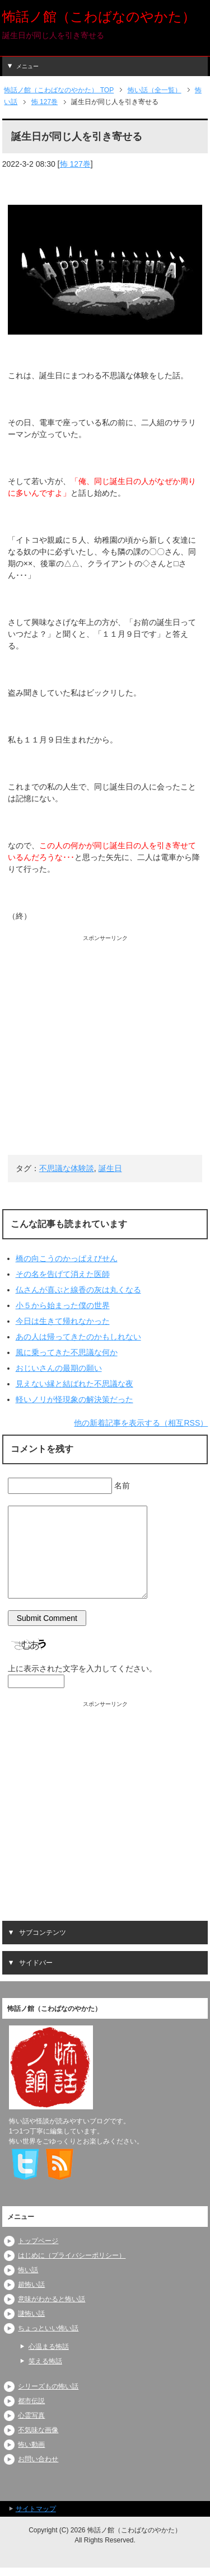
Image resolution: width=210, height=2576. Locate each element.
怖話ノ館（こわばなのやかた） (98, 16)
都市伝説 (31, 2401)
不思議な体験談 (66, 1168)
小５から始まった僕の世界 (63, 1305)
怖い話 (28, 2270)
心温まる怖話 (49, 2347)
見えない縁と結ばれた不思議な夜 (74, 1383)
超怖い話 (31, 2284)
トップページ (38, 2241)
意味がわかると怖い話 (51, 2299)
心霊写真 (31, 2415)
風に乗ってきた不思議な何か (67, 1352)
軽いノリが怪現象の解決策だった (74, 1399)
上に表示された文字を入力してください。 (82, 1668)
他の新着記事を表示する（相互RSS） (141, 1422)
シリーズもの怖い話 (48, 2386)
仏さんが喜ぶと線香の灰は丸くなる (78, 1289)
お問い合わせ (38, 2459)
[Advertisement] (105, 1047)
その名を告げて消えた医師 (63, 1274)
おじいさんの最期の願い (59, 1368)
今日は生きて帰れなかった (63, 1321)
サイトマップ (36, 2509)
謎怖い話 (31, 2314)
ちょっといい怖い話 (48, 2328)
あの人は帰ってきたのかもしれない (78, 1336)
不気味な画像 (38, 2430)
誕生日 (110, 1168)
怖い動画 (31, 2444)
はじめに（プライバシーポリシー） (71, 2255)
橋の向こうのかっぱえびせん (67, 1258)
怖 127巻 (75, 163)
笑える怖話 (45, 2361)
